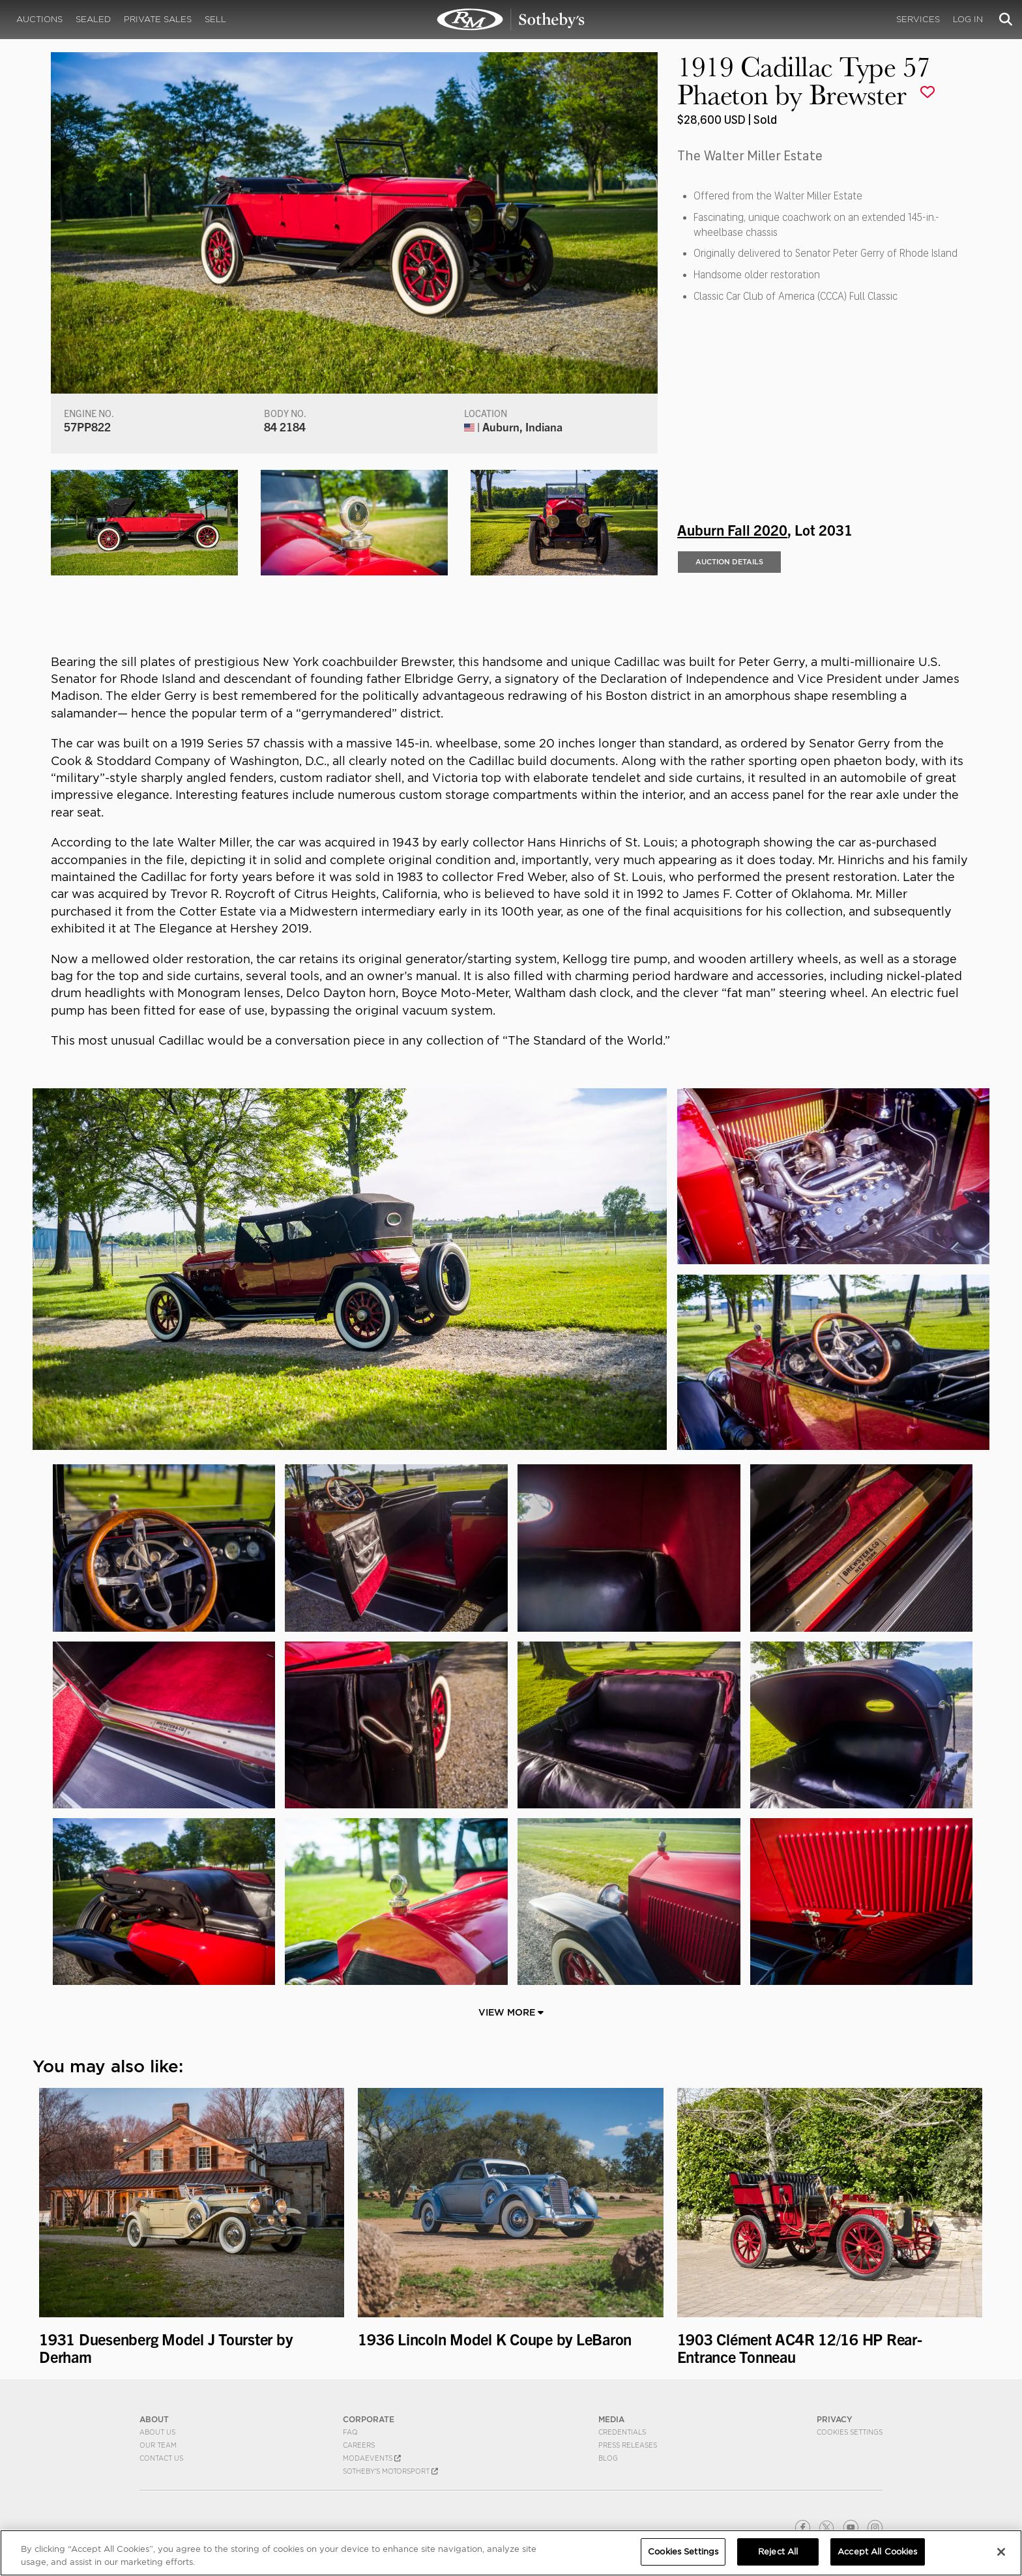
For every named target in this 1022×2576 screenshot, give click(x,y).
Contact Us (161, 2458)
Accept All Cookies (877, 2551)
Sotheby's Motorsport (390, 2471)
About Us (157, 2432)
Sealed (93, 19)
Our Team (158, 2445)
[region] (511, 2553)
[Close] (1001, 2552)
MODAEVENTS (372, 2458)
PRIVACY (835, 2419)
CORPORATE (368, 2419)
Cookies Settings (850, 2432)
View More (511, 2012)
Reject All (778, 2551)
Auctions (39, 19)
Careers (359, 2445)
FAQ (350, 2432)
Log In (968, 19)
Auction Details (729, 561)
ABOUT (154, 2419)
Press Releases (627, 2445)
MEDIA (611, 2419)
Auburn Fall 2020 (732, 529)
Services (918, 19)
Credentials (622, 2432)
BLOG (608, 2458)
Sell (215, 19)
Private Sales (158, 19)
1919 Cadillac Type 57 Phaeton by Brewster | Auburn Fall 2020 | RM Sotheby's (511, 19)
